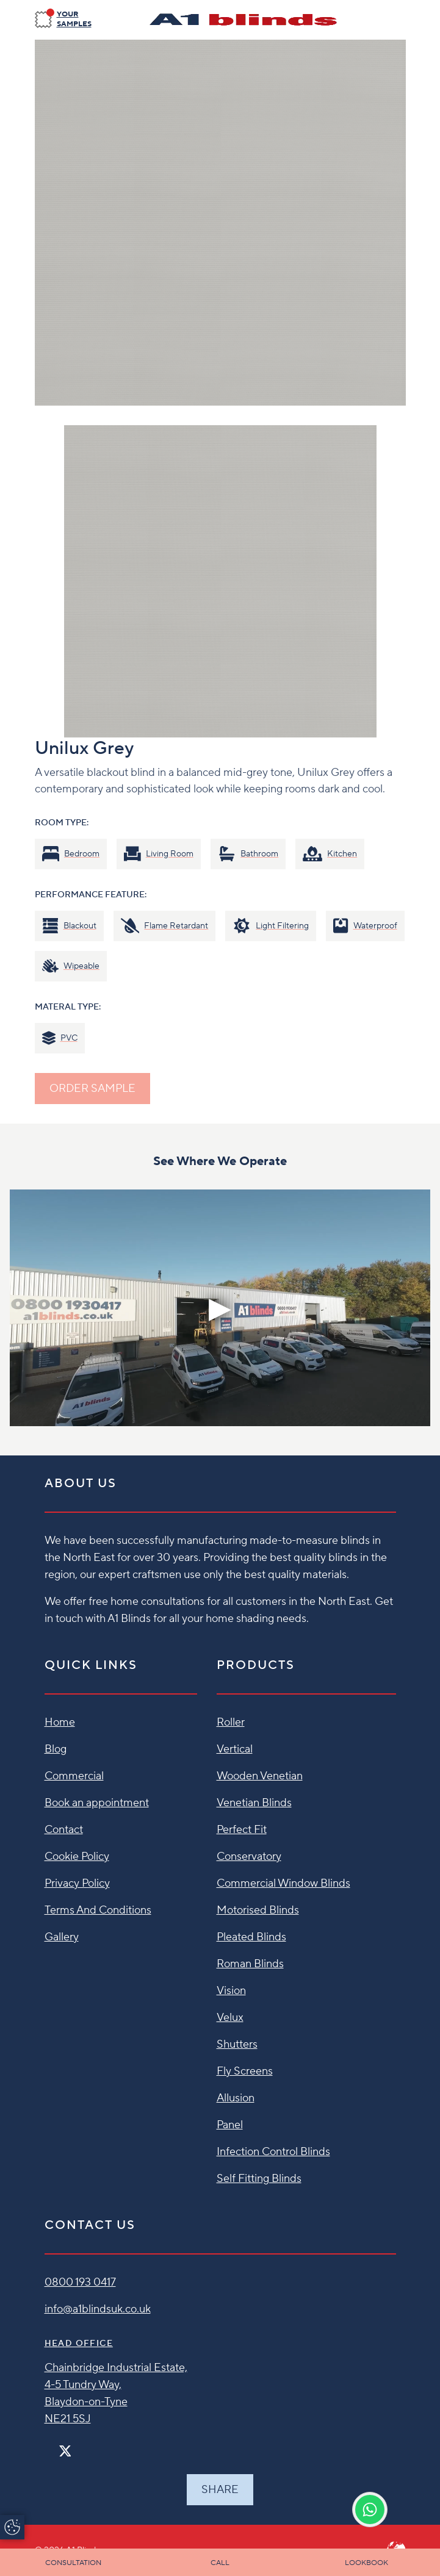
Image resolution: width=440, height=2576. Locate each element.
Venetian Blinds (254, 1803)
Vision (231, 1991)
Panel (230, 2125)
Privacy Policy (77, 1883)
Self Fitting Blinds (259, 2179)
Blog (56, 1749)
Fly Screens (245, 2071)
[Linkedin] (100, 2445)
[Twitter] (65, 2451)
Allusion (235, 2098)
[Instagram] (80, 2445)
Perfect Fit (242, 1830)
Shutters (237, 2044)
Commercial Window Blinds (283, 1883)
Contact (64, 1830)
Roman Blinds (250, 1964)
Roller (231, 1722)
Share (220, 2490)
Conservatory (249, 1856)
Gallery (62, 1937)
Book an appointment (97, 1803)
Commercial (74, 1776)
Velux (230, 2018)
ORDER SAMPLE (92, 1089)
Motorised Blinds (258, 1910)
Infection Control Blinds (273, 2152)
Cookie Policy (77, 1856)
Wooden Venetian (260, 1776)
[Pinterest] (90, 2445)
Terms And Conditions (98, 1910)
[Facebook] (49, 2445)
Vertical (235, 1749)
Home (60, 1722)
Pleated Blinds (251, 1937)
